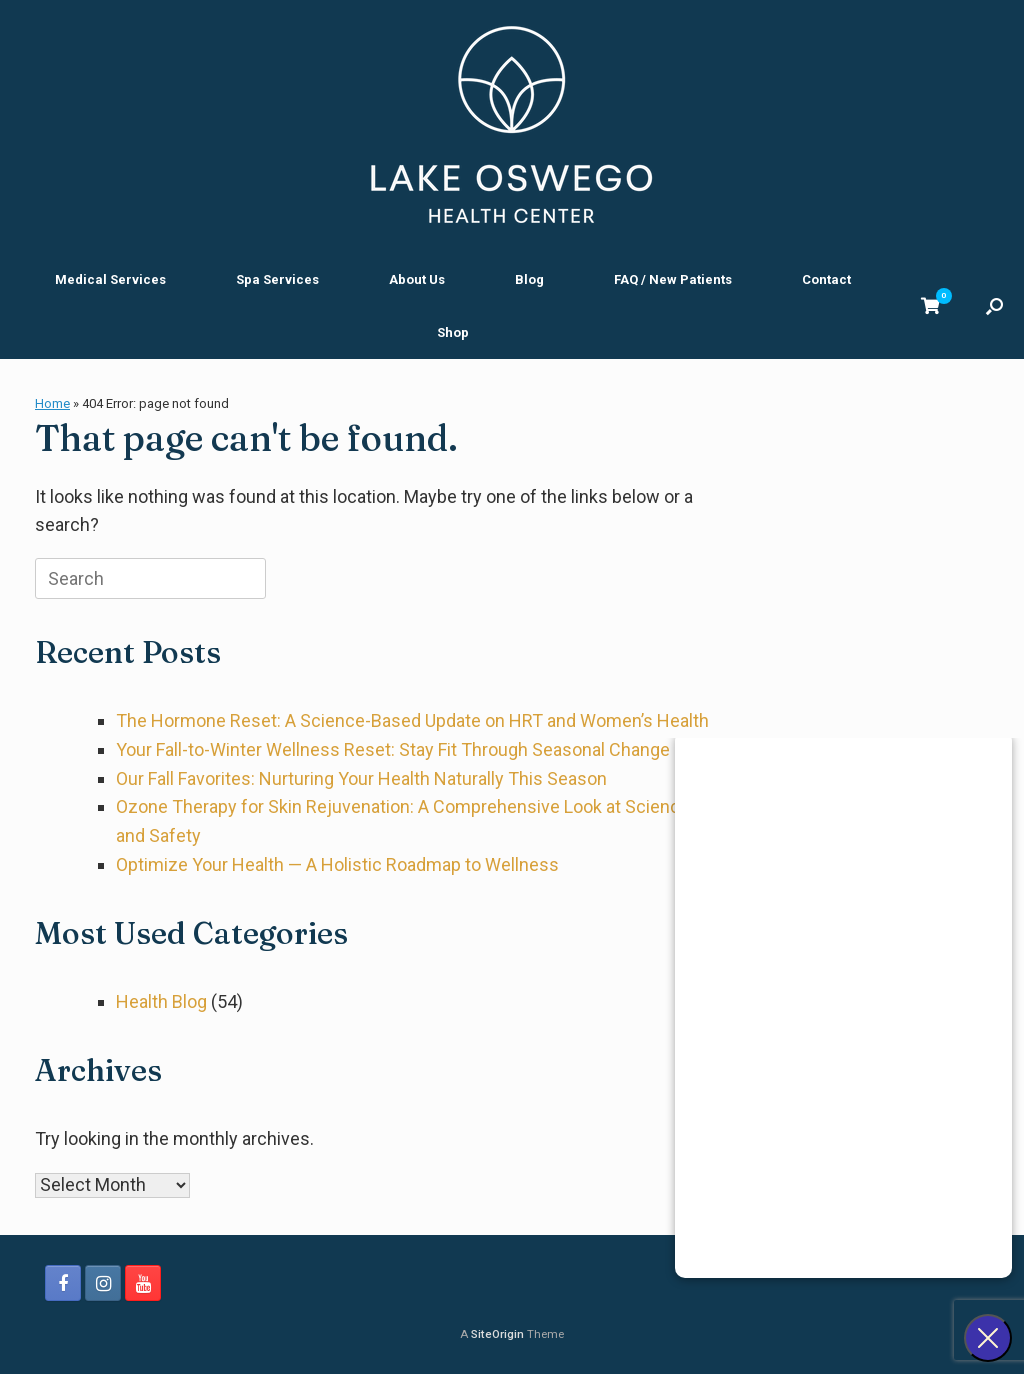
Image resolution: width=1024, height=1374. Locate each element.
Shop (453, 332)
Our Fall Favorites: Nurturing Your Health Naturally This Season (361, 778)
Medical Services (110, 279)
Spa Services (277, 279)
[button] (994, 306)
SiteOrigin (497, 1334)
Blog (529, 279)
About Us (417, 279)
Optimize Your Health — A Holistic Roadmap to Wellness (337, 864)
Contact (826, 279)
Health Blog (161, 1001)
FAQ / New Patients (673, 279)
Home (52, 403)
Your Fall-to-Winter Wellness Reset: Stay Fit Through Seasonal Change (393, 749)
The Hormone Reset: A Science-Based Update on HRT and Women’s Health (412, 720)
